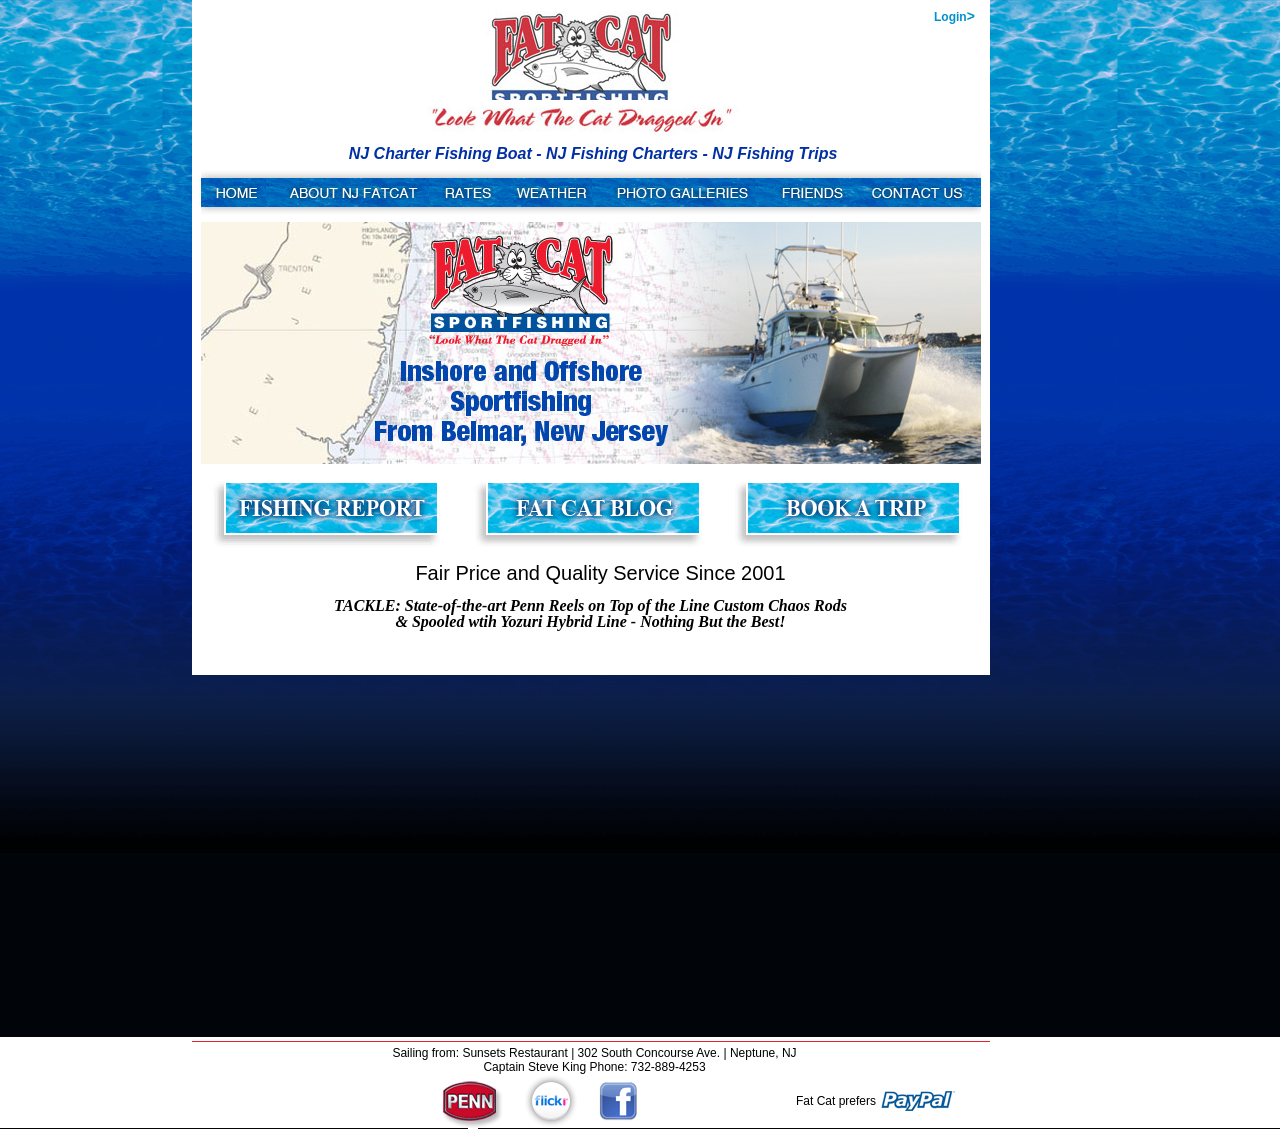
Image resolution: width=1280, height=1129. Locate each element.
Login (954, 16)
